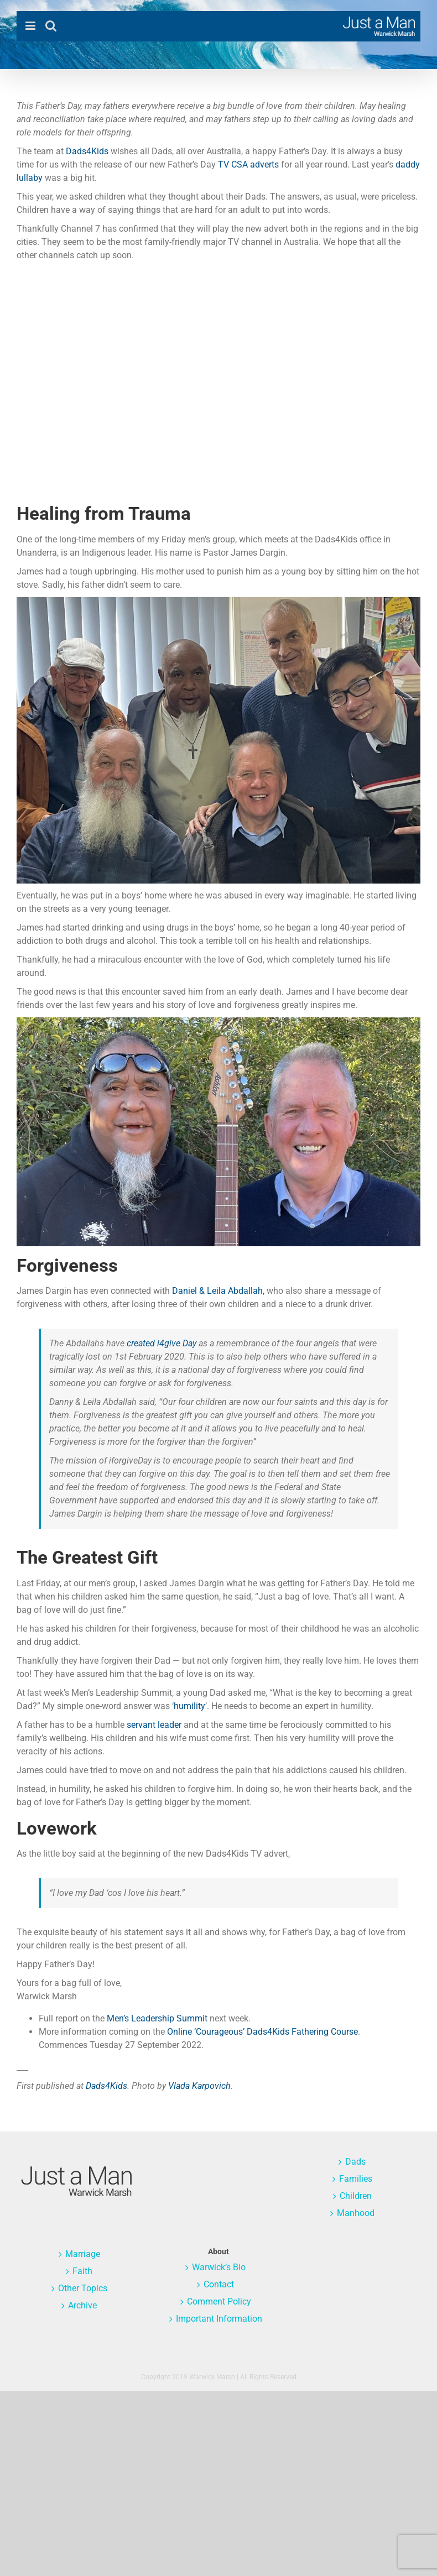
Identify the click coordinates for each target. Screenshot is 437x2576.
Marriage (82, 2254)
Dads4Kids (87, 151)
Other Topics (82, 2288)
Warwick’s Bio (219, 2267)
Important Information (219, 2318)
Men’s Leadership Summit (157, 2018)
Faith (82, 2271)
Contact (219, 2284)
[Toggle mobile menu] (31, 26)
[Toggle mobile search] (50, 26)
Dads (355, 2161)
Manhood (355, 2213)
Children (356, 2196)
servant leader (154, 1725)
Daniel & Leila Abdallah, (218, 1291)
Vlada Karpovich (199, 2086)
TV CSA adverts (248, 164)
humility (189, 1706)
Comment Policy (219, 2301)
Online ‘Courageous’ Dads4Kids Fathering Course (262, 2031)
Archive (82, 2305)
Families (355, 2178)
